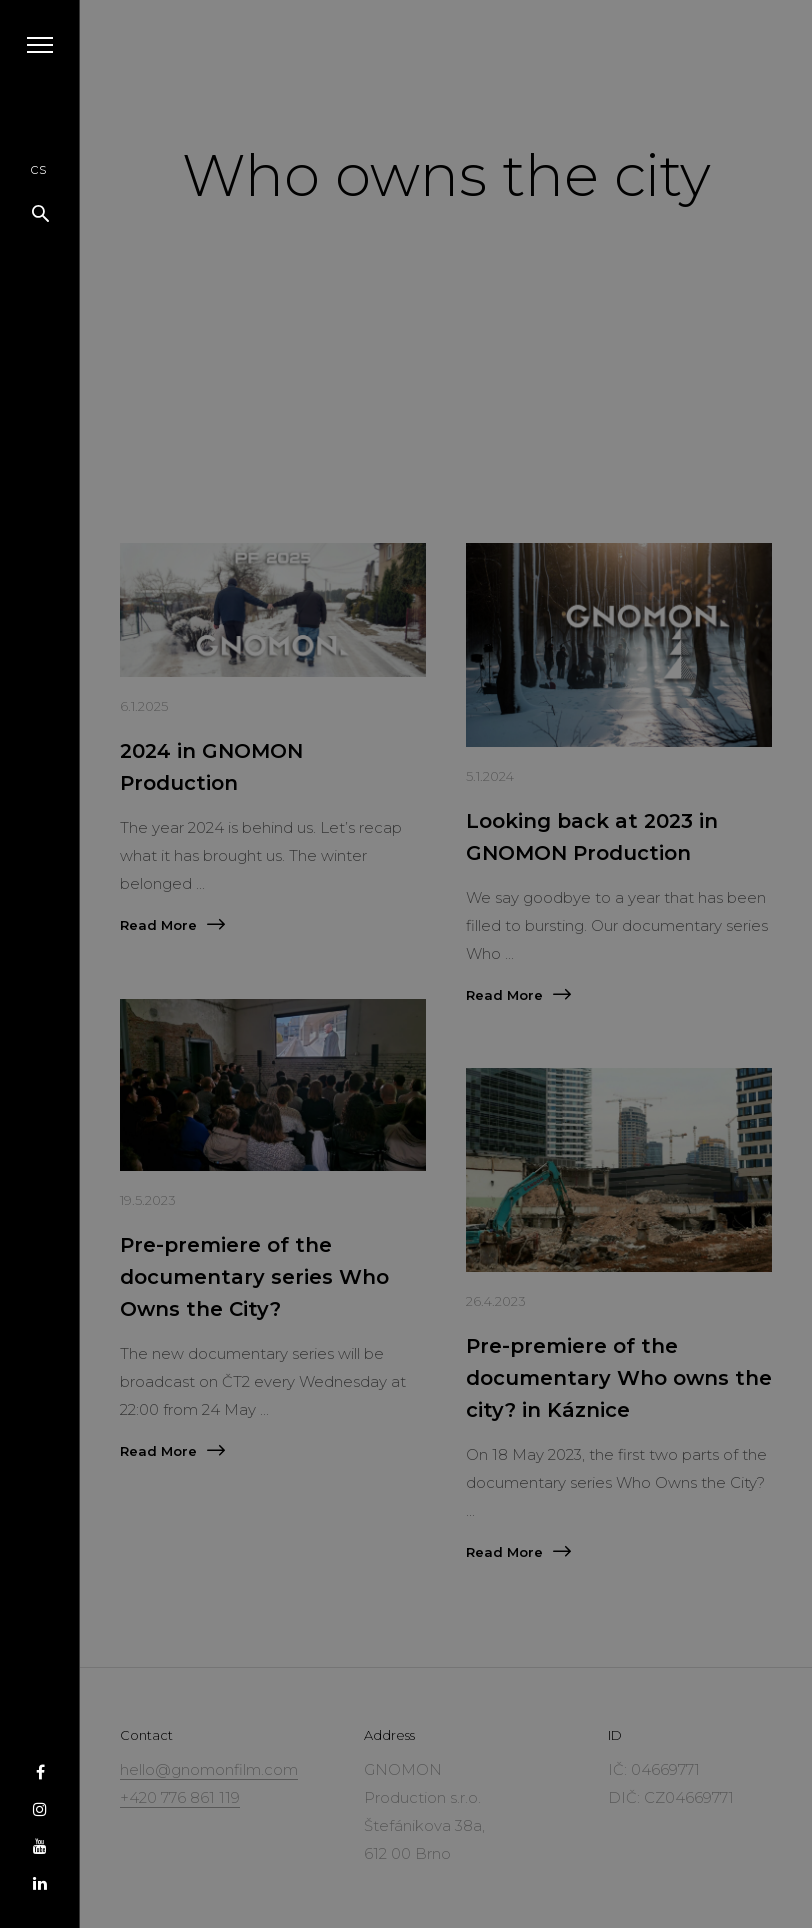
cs (38, 168)
